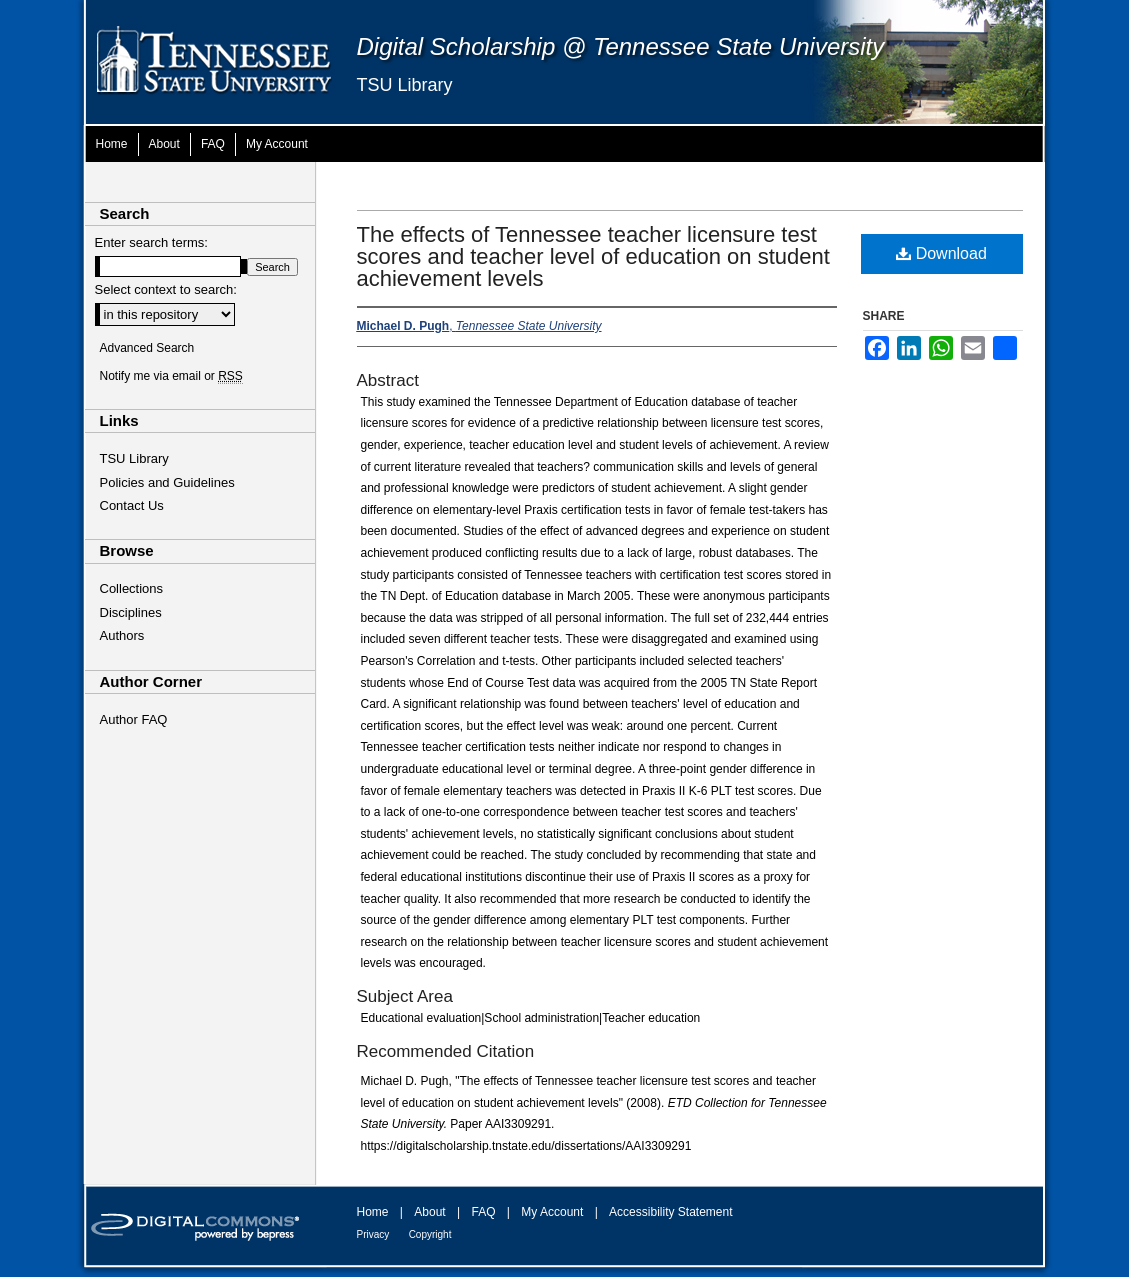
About (429, 1212)
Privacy (373, 1234)
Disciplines (131, 612)
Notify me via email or (171, 376)
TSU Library (405, 85)
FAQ (483, 1212)
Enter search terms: (151, 242)
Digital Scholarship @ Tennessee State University (621, 46)
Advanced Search (147, 348)
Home (373, 1212)
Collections (132, 588)
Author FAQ (134, 719)
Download (941, 253)
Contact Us (132, 505)
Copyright (430, 1234)
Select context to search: (166, 289)
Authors (122, 635)
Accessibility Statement (670, 1212)
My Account (552, 1212)
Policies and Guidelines (167, 482)
